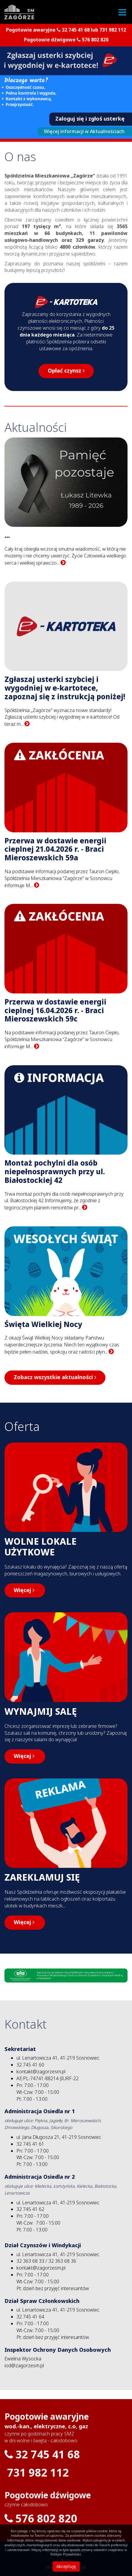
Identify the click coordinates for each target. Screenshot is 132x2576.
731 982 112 (112, 30)
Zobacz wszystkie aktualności (55, 1377)
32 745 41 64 (30, 2316)
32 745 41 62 (30, 2209)
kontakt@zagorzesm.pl (40, 2071)
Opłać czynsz (66, 371)
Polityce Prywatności (65, 2554)
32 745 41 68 (76, 30)
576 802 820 (95, 39)
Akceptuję (66, 2566)
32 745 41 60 (30, 2064)
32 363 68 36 (62, 2261)
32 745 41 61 (30, 2144)
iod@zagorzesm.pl (24, 2365)
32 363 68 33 (30, 2261)
